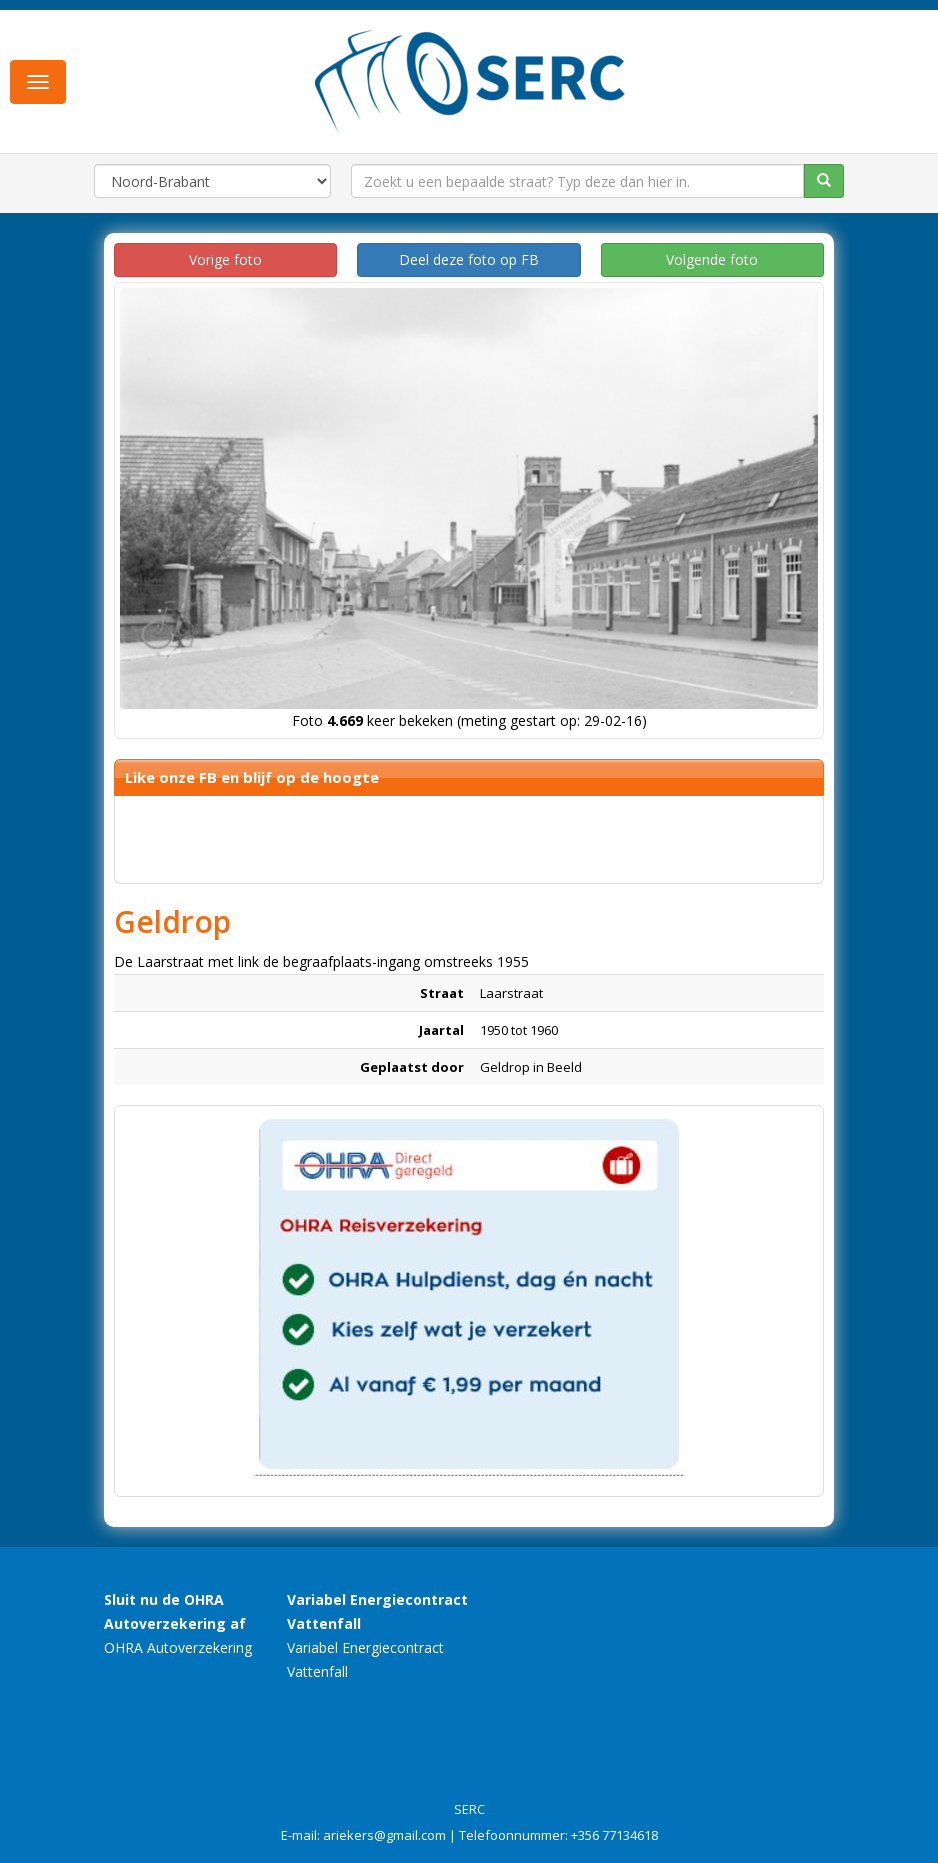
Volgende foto (712, 259)
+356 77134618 (614, 1835)
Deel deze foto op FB (469, 259)
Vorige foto (225, 259)
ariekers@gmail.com (384, 1835)
